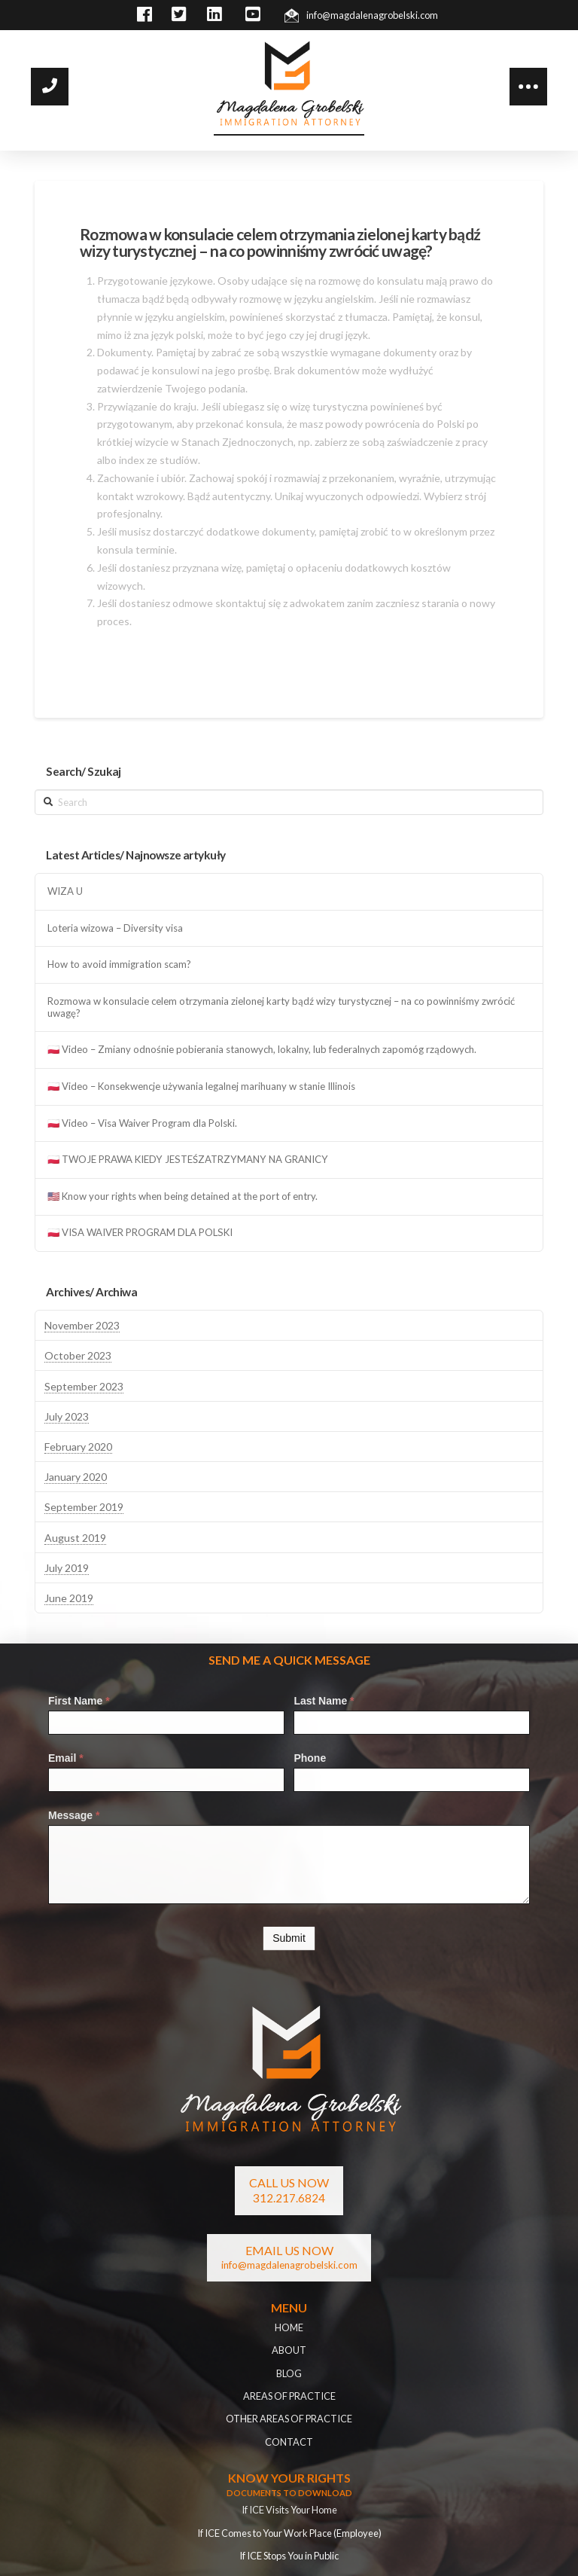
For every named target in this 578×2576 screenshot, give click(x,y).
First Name (79, 1701)
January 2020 (75, 1476)
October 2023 (77, 1355)
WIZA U (65, 891)
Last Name (324, 1701)
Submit (289, 1938)
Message (74, 1815)
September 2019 (83, 1506)
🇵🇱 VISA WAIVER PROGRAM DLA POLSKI (140, 1232)
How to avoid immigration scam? (119, 964)
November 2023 (82, 1325)
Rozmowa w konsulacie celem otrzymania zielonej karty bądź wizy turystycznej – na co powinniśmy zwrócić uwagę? (281, 1007)
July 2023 (66, 1416)
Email (66, 1758)
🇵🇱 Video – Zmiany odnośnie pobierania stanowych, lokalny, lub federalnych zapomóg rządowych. (261, 1049)
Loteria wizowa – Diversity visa (115, 928)
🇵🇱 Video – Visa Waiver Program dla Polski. (142, 1123)
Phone (310, 1758)
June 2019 (68, 1598)
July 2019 (66, 1567)
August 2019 (75, 1537)
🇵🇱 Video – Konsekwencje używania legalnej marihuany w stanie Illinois (201, 1086)
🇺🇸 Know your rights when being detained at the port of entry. (182, 1196)
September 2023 (83, 1386)
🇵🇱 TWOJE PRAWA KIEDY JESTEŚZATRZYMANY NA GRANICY (187, 1159)
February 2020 (78, 1446)
